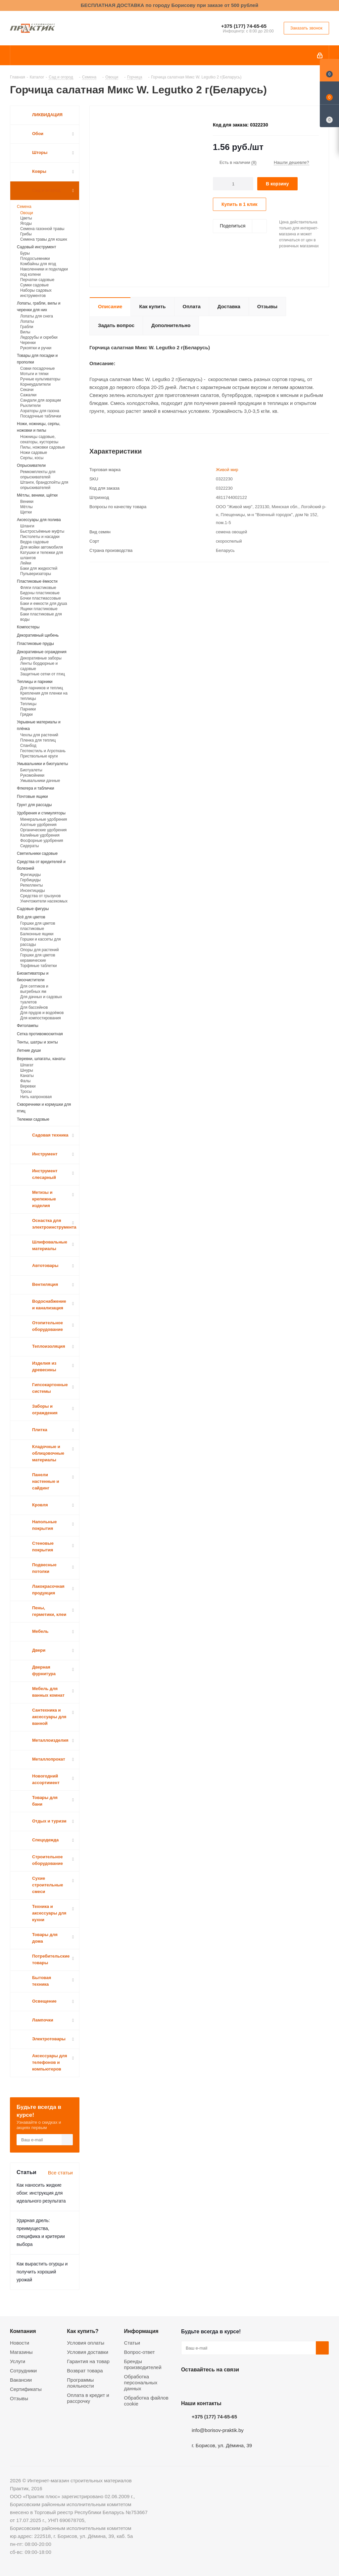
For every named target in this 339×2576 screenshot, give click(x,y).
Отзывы (19, 2398)
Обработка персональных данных (141, 2382)
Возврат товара (85, 2370)
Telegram (237, 2385)
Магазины (21, 2352)
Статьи (132, 2343)
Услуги (17, 2361)
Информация (141, 2331)
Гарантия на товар (88, 2361)
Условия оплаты (85, 2343)
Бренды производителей (143, 2364)
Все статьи (60, 2172)
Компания (23, 2331)
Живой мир (227, 469)
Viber (254, 2385)
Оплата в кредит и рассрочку (88, 2398)
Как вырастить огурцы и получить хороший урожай (42, 2271)
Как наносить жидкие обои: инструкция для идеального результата (41, 2193)
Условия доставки (87, 2352)
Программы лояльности (80, 2383)
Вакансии (21, 2380)
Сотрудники (23, 2370)
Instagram (220, 2385)
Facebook (204, 2385)
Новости (19, 2343)
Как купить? (82, 2331)
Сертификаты (26, 2389)
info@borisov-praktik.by (218, 2430)
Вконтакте (187, 2385)
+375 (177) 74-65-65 (243, 26)
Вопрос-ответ (139, 2352)
